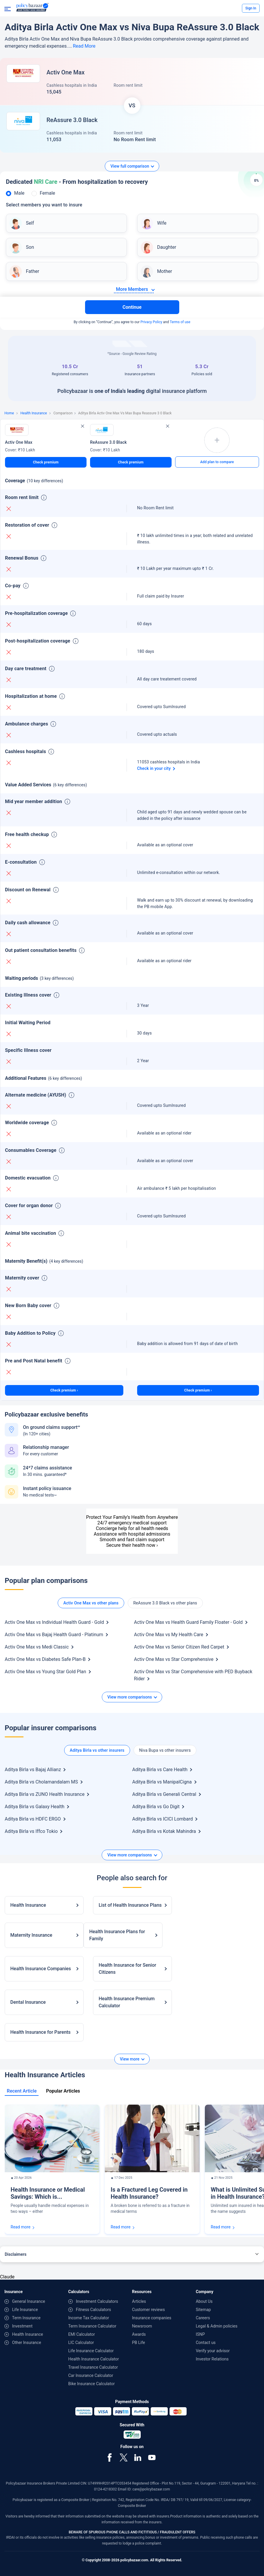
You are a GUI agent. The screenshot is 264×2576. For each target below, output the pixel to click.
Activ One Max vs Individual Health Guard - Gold (54, 1622)
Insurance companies (151, 2317)
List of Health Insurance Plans (130, 1905)
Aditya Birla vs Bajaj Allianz (33, 1769)
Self (30, 223)
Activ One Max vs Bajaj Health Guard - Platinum (54, 1634)
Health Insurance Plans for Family (117, 1935)
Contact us (205, 2342)
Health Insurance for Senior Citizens (127, 1968)
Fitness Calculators (93, 2309)
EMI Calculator (81, 2334)
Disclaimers (15, 2254)
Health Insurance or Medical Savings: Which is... (48, 2193)
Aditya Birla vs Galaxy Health (34, 1806)
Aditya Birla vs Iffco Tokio (31, 1831)
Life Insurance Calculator (91, 2350)
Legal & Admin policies (216, 2326)
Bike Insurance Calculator (91, 2383)
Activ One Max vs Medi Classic (37, 1647)
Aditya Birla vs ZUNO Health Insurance (44, 1794)
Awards (139, 2334)
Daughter (166, 247)
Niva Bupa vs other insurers (165, 1750)
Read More (84, 46)
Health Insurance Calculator (93, 2359)
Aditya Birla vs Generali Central (164, 1794)
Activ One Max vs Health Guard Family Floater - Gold (188, 1622)
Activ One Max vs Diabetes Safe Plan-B (45, 1659)
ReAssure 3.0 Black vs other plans (165, 1603)
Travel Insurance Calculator (93, 2367)
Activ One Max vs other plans (90, 1603)
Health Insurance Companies (40, 1968)
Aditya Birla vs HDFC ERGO (33, 1819)
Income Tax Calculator (88, 2317)
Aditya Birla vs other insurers (97, 1750)
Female (47, 193)
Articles (139, 2301)
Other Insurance (26, 2342)
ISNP (200, 2334)
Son (30, 247)
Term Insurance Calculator (92, 2326)
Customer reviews (148, 2309)
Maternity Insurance (31, 1935)
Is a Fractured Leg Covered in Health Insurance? (149, 2193)
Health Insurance (33, 413)
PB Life (138, 2342)
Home (9, 413)
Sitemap (203, 2309)
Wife (162, 223)
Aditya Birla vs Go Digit (156, 1806)
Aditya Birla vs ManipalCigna (162, 1782)
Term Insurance (26, 2317)
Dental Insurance (28, 2002)
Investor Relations (212, 2359)
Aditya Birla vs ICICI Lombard (162, 1819)
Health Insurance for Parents (40, 2032)
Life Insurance (25, 2309)
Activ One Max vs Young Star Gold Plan (45, 1671)
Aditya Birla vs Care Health (159, 1769)
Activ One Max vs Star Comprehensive (173, 1659)
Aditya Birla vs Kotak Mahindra (164, 1831)
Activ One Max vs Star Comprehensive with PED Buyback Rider (193, 1675)
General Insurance (28, 2301)
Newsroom (142, 2326)
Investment (22, 2326)
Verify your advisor (213, 2350)
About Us (204, 2301)
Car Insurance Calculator (90, 2375)
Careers (203, 2317)
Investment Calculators (97, 2301)
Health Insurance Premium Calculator (127, 2002)
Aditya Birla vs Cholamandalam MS (41, 1782)
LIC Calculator (81, 2342)
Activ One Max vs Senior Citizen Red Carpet (179, 1647)
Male (19, 193)
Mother (164, 271)
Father (32, 271)
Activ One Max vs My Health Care (168, 1634)
